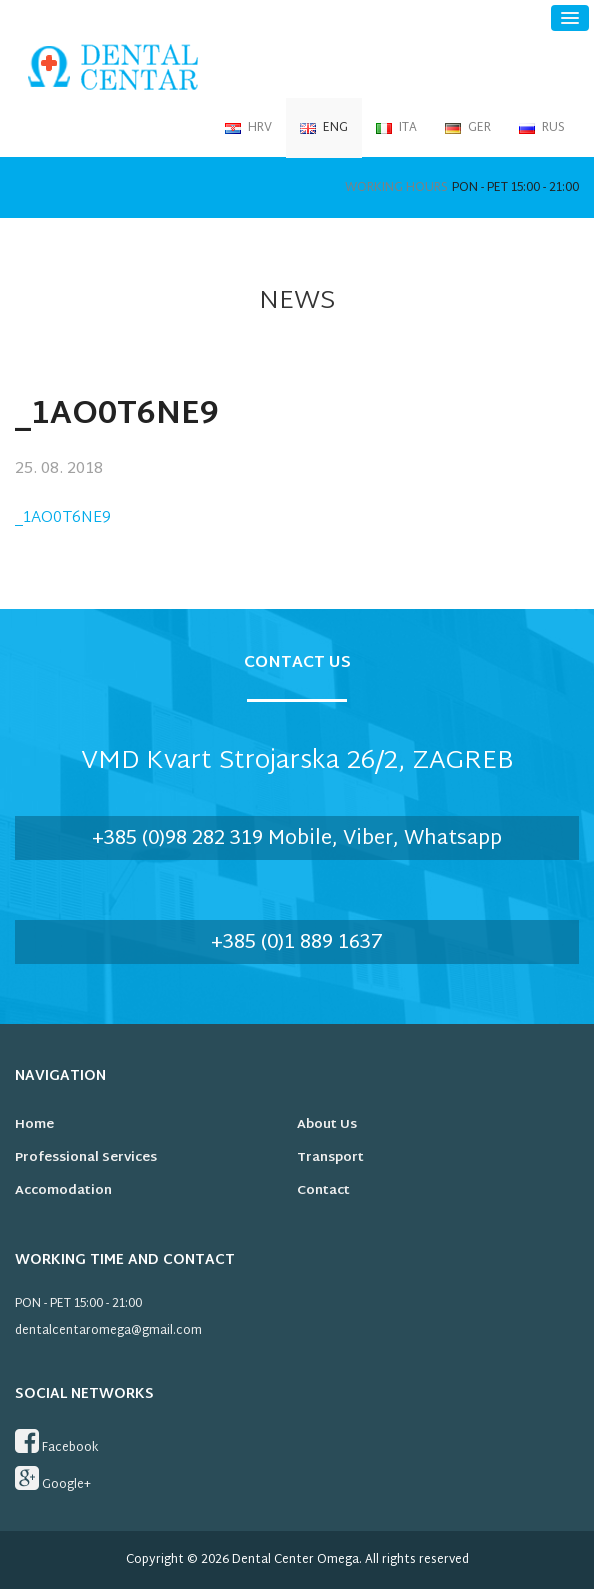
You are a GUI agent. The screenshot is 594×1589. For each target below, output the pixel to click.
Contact (323, 1191)
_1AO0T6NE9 (63, 518)
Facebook (57, 1443)
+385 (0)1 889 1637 (297, 943)
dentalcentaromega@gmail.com (108, 1331)
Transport (330, 1158)
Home (34, 1125)
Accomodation (63, 1191)
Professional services (86, 1158)
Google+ (53, 1480)
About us (327, 1125)
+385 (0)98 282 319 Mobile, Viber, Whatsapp (297, 839)
